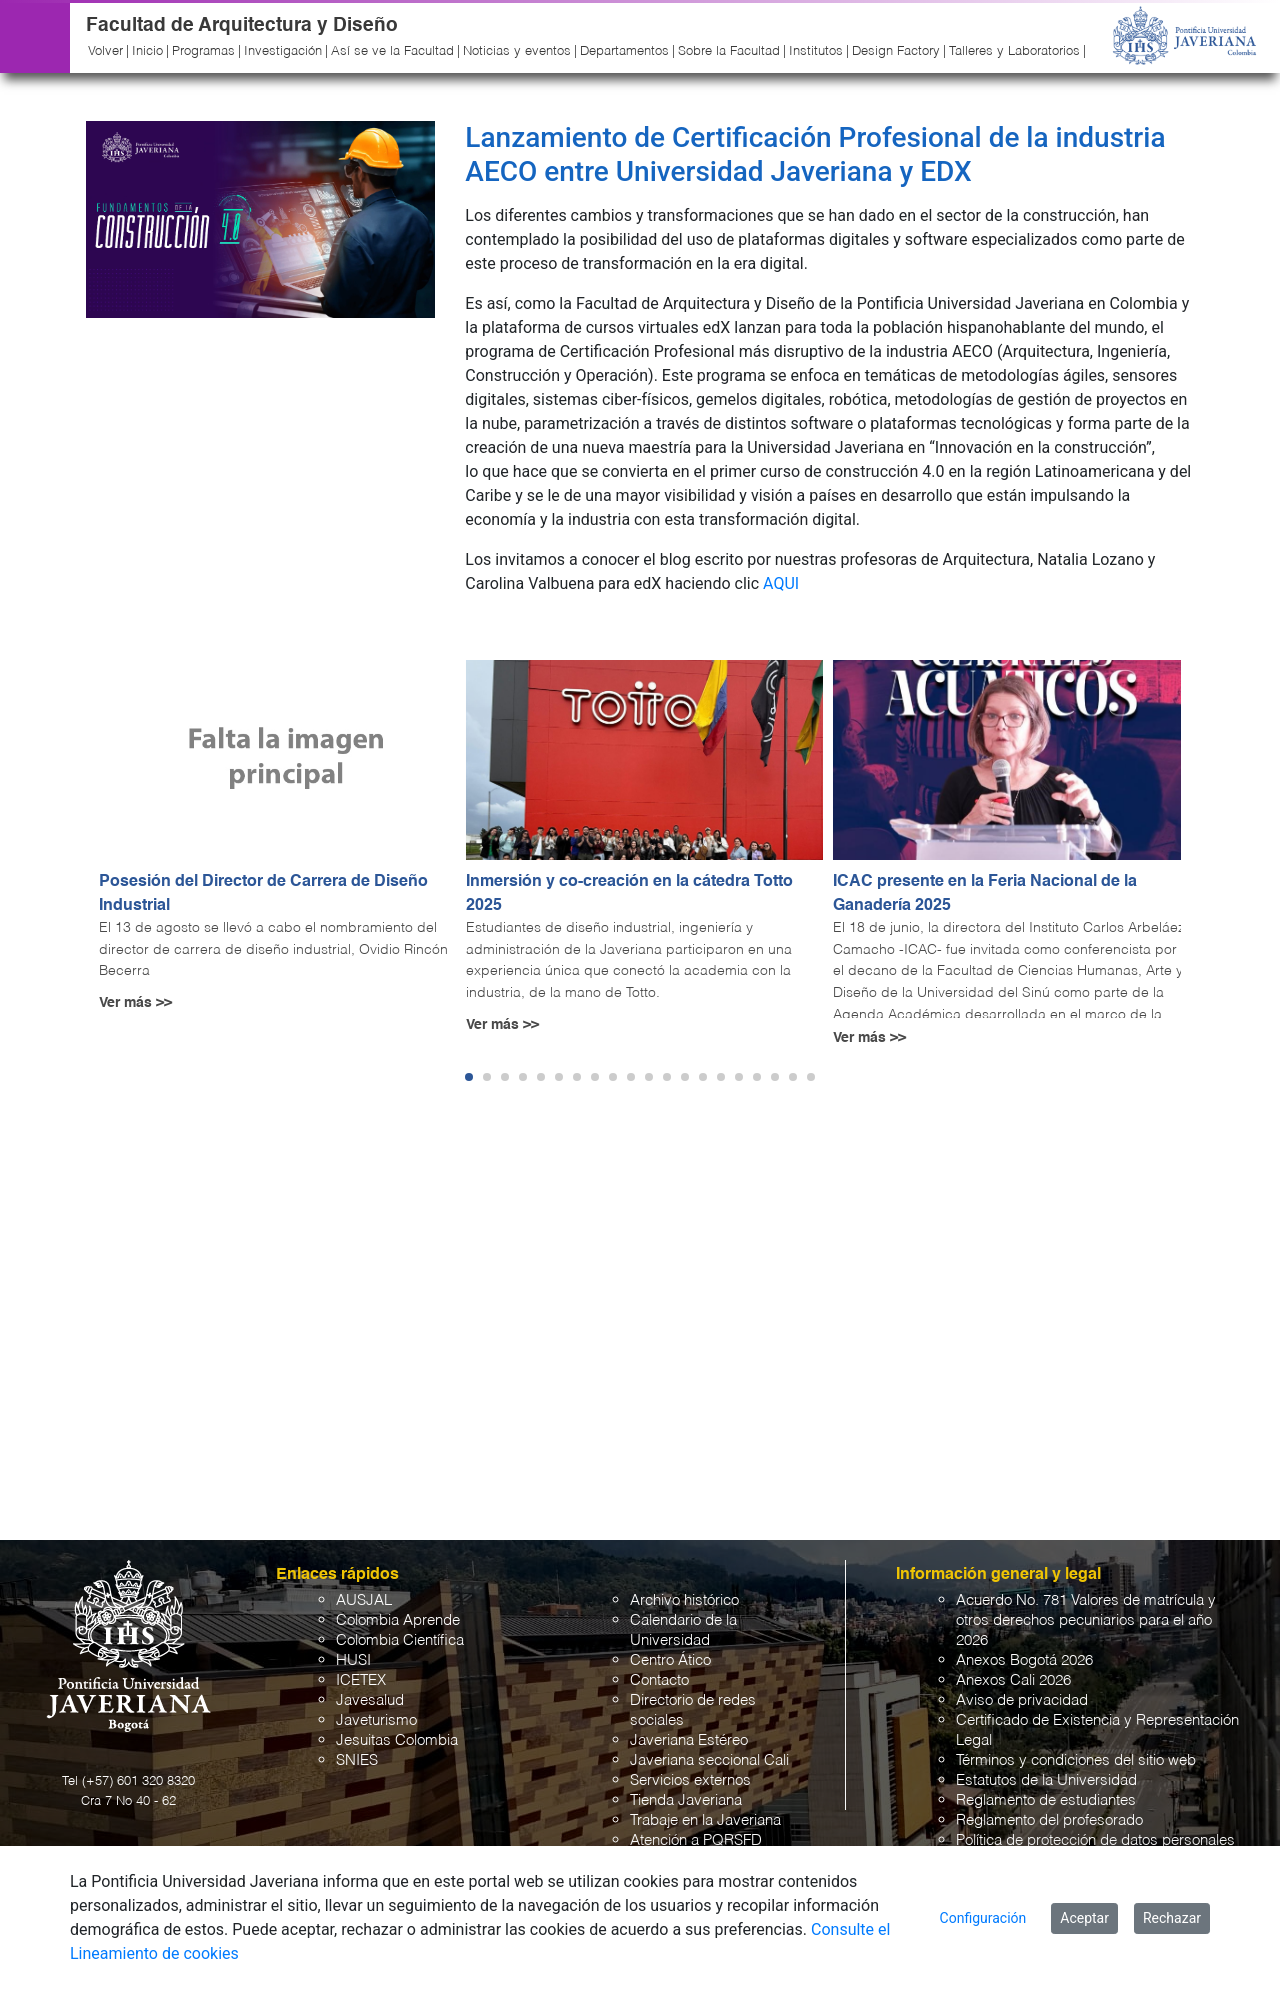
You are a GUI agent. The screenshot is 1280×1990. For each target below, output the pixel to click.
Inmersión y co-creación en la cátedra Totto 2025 (629, 894)
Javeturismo (376, 1720)
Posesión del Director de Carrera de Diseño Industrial (263, 894)
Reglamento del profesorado (1049, 1820)
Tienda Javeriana (686, 1800)
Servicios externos (690, 1780)
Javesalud (370, 1700)
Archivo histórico (684, 1600)
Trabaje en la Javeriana (705, 1820)
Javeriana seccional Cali (709, 1760)
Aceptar (1084, 1918)
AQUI (781, 583)
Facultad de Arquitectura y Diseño (242, 25)
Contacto (659, 1680)
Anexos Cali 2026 (1013, 1680)
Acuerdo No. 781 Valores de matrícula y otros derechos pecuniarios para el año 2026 (1086, 1620)
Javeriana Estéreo (689, 1740)
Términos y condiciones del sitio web (1076, 1760)
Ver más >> (135, 1003)
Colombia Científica (400, 1640)
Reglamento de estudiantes (1046, 1800)
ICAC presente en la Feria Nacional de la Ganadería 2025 (985, 894)
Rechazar (1172, 1918)
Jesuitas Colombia (397, 1740)
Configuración (983, 1918)
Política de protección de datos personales (1095, 1840)
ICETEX (361, 1680)
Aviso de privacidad (1022, 1700)
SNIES (357, 1760)
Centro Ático (670, 1660)
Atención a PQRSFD (696, 1840)
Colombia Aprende (398, 1620)
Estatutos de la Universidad (1046, 1780)
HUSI (353, 1660)
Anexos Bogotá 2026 (1024, 1660)
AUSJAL (364, 1600)
